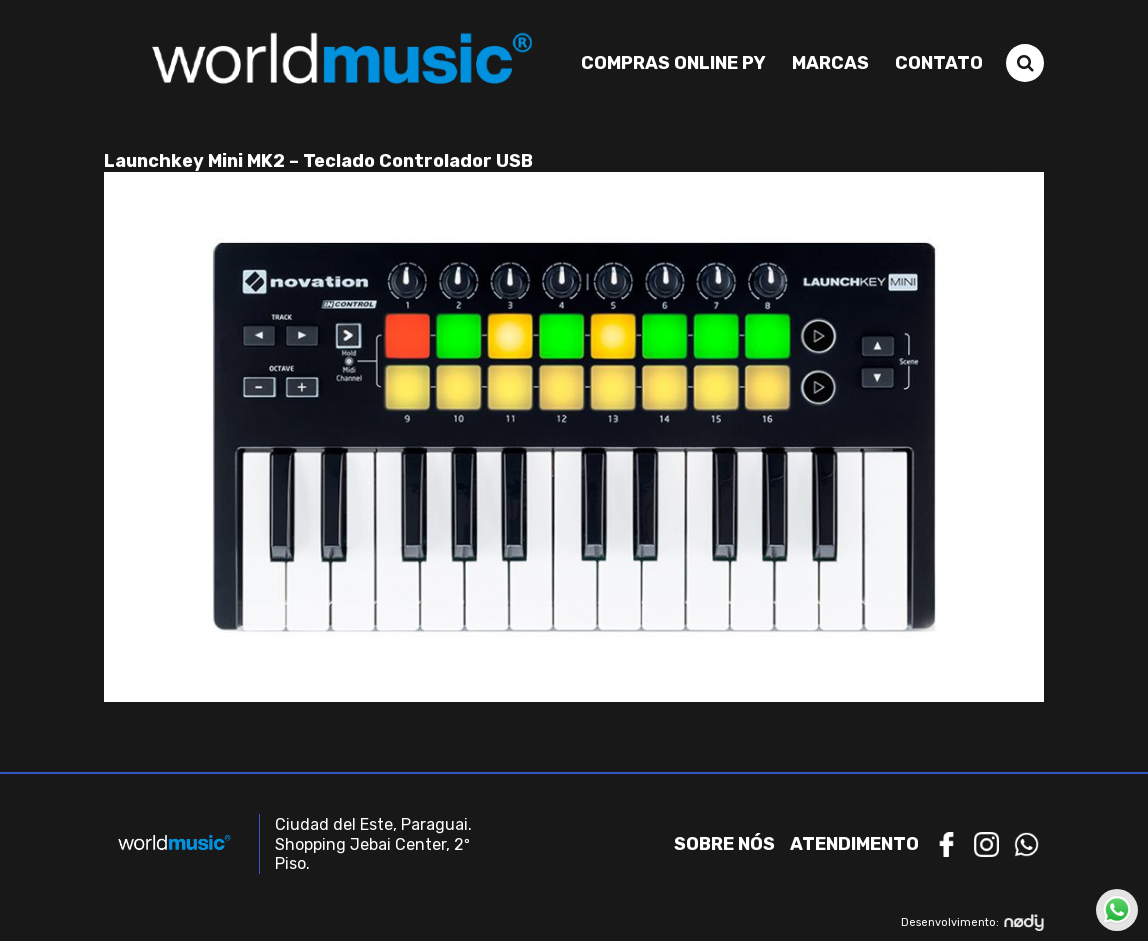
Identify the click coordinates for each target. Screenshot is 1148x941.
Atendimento (854, 844)
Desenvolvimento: (972, 922)
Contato (939, 63)
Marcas (830, 63)
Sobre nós (724, 844)
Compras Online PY (673, 63)
